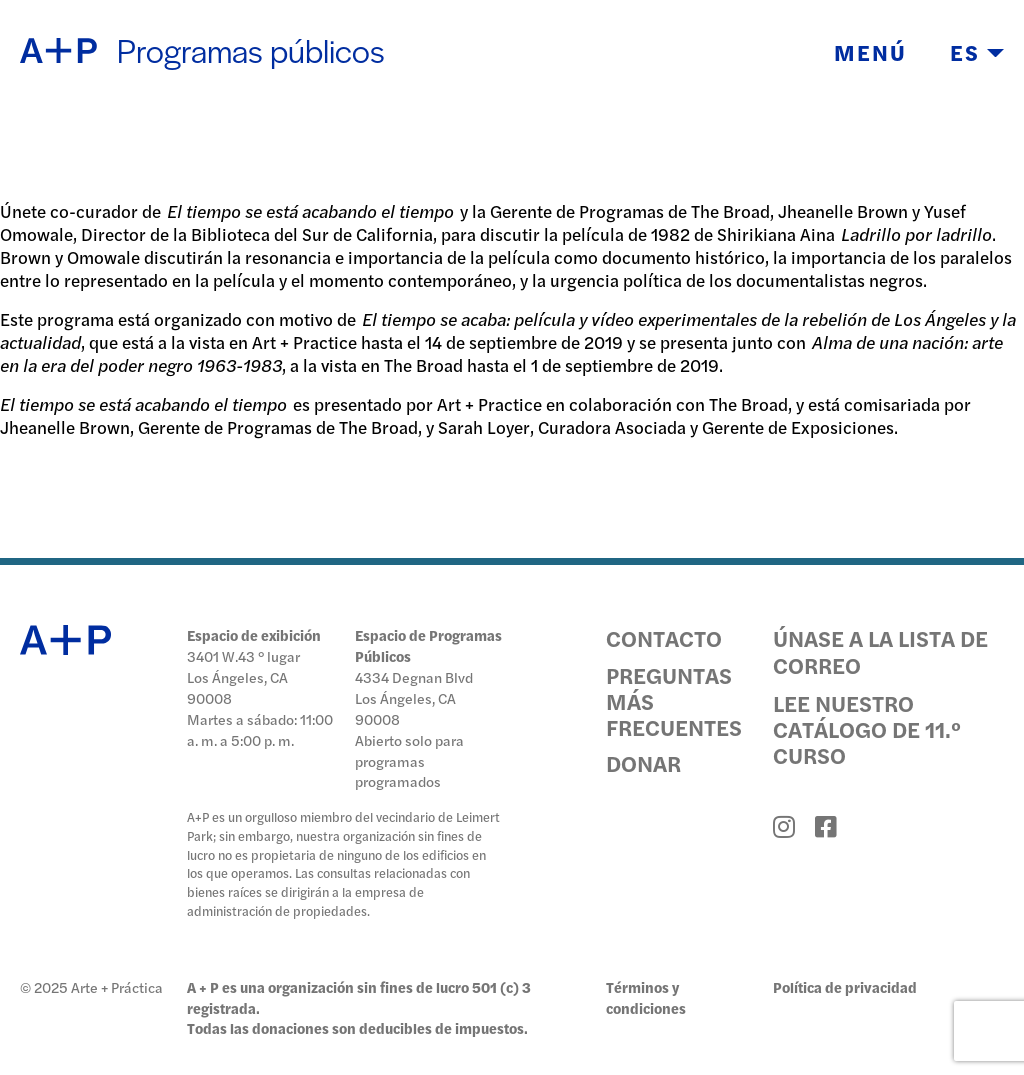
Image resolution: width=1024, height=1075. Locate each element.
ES (977, 52)
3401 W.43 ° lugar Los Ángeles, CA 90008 (243, 677)
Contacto (664, 638)
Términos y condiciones (646, 997)
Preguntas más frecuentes (674, 701)
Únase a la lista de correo (880, 651)
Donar (643, 763)
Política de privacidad (845, 987)
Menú (870, 52)
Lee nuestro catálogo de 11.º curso (867, 729)
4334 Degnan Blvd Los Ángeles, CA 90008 (414, 698)
